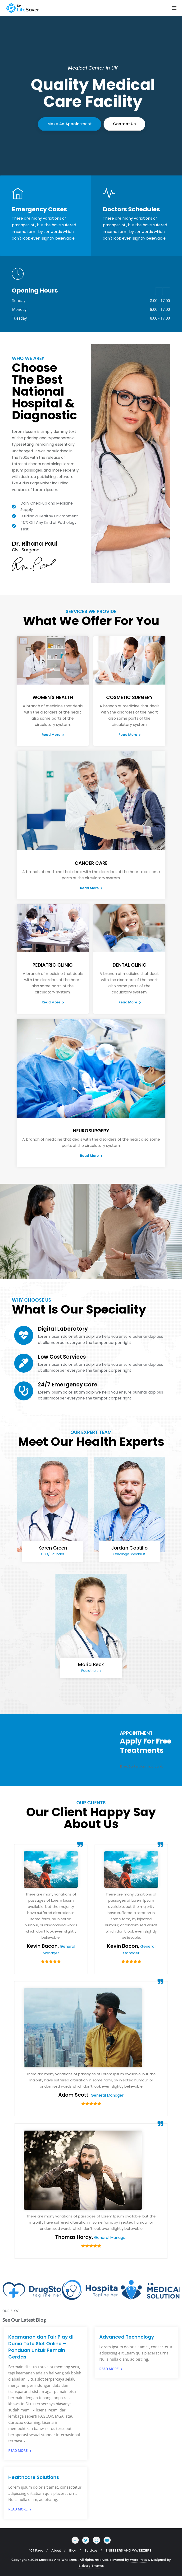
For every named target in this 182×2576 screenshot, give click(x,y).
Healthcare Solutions (33, 2477)
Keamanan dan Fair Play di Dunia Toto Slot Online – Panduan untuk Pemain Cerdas (40, 2347)
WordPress (138, 2560)
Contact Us (124, 124)
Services (91, 2550)
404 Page (36, 2550)
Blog (72, 2550)
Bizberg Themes (91, 2565)
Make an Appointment (69, 124)
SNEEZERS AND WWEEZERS (128, 2550)
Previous (159, 291)
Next (166, 291)
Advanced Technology (126, 2337)
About (56, 2550)
